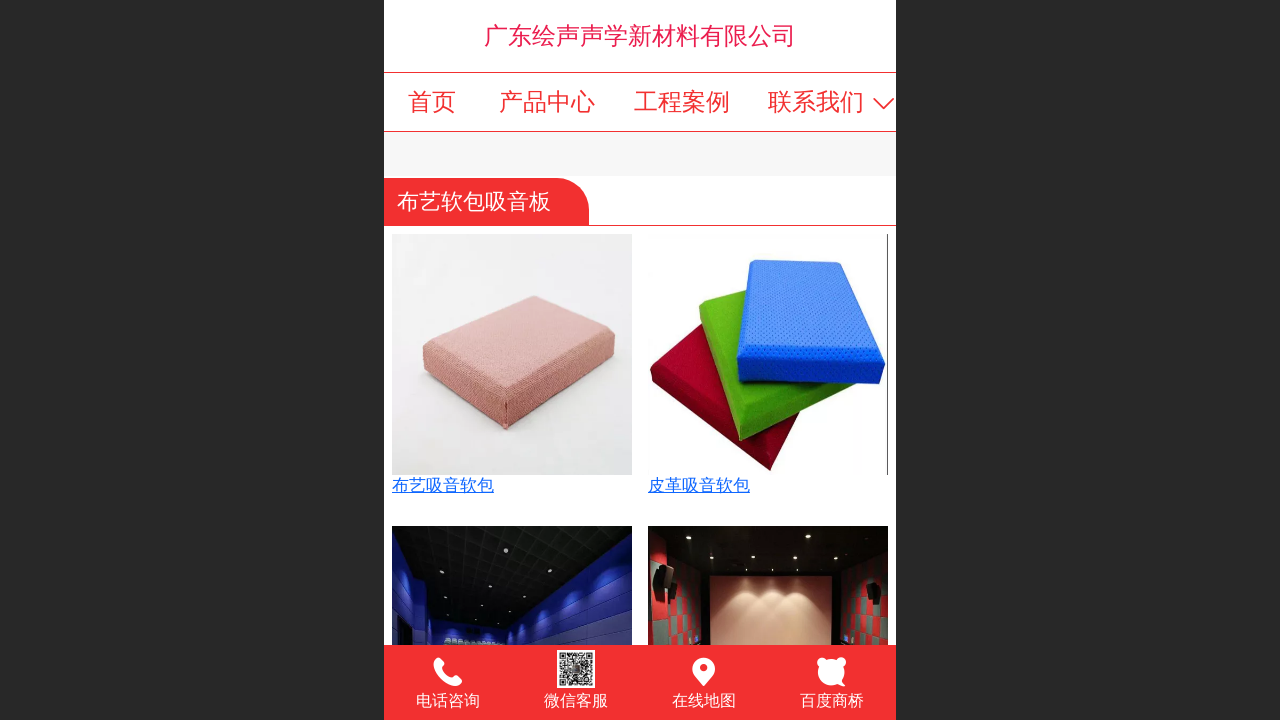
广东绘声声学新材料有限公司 (640, 35)
